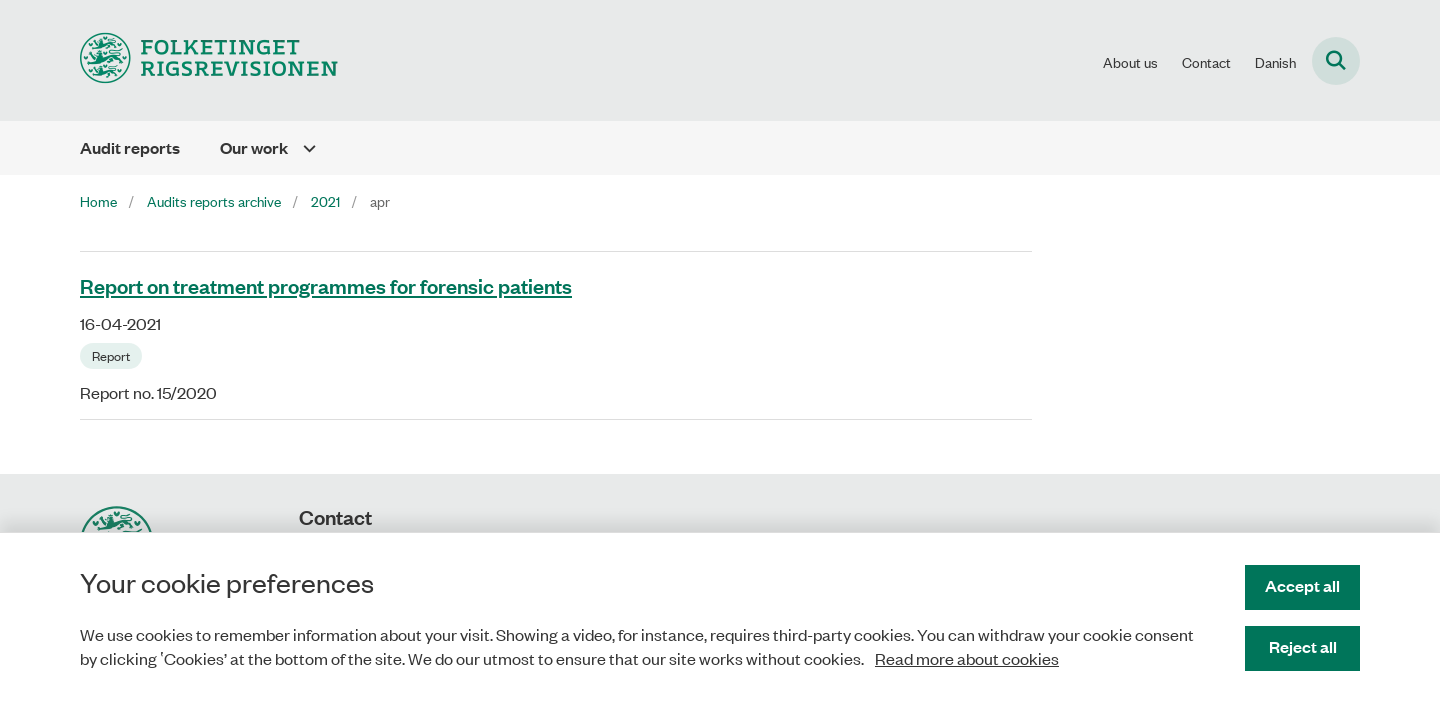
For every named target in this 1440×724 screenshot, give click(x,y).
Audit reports (130, 147)
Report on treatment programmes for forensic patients (326, 285)
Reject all (1303, 646)
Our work (254, 147)
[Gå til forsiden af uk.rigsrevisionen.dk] (209, 60)
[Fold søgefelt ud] (1336, 61)
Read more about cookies (967, 658)
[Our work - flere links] (302, 148)
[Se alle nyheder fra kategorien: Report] (113, 354)
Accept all (1302, 585)
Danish (1275, 62)
